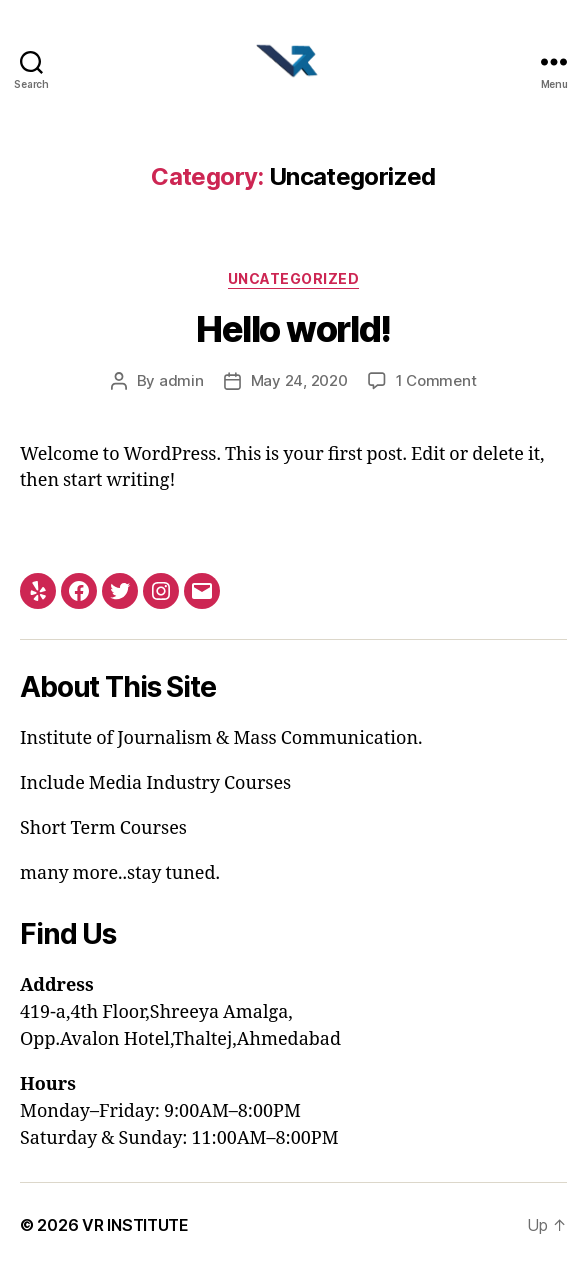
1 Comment (436, 380)
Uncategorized (294, 278)
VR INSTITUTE (135, 1225)
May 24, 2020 (299, 380)
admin (181, 380)
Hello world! (293, 329)
